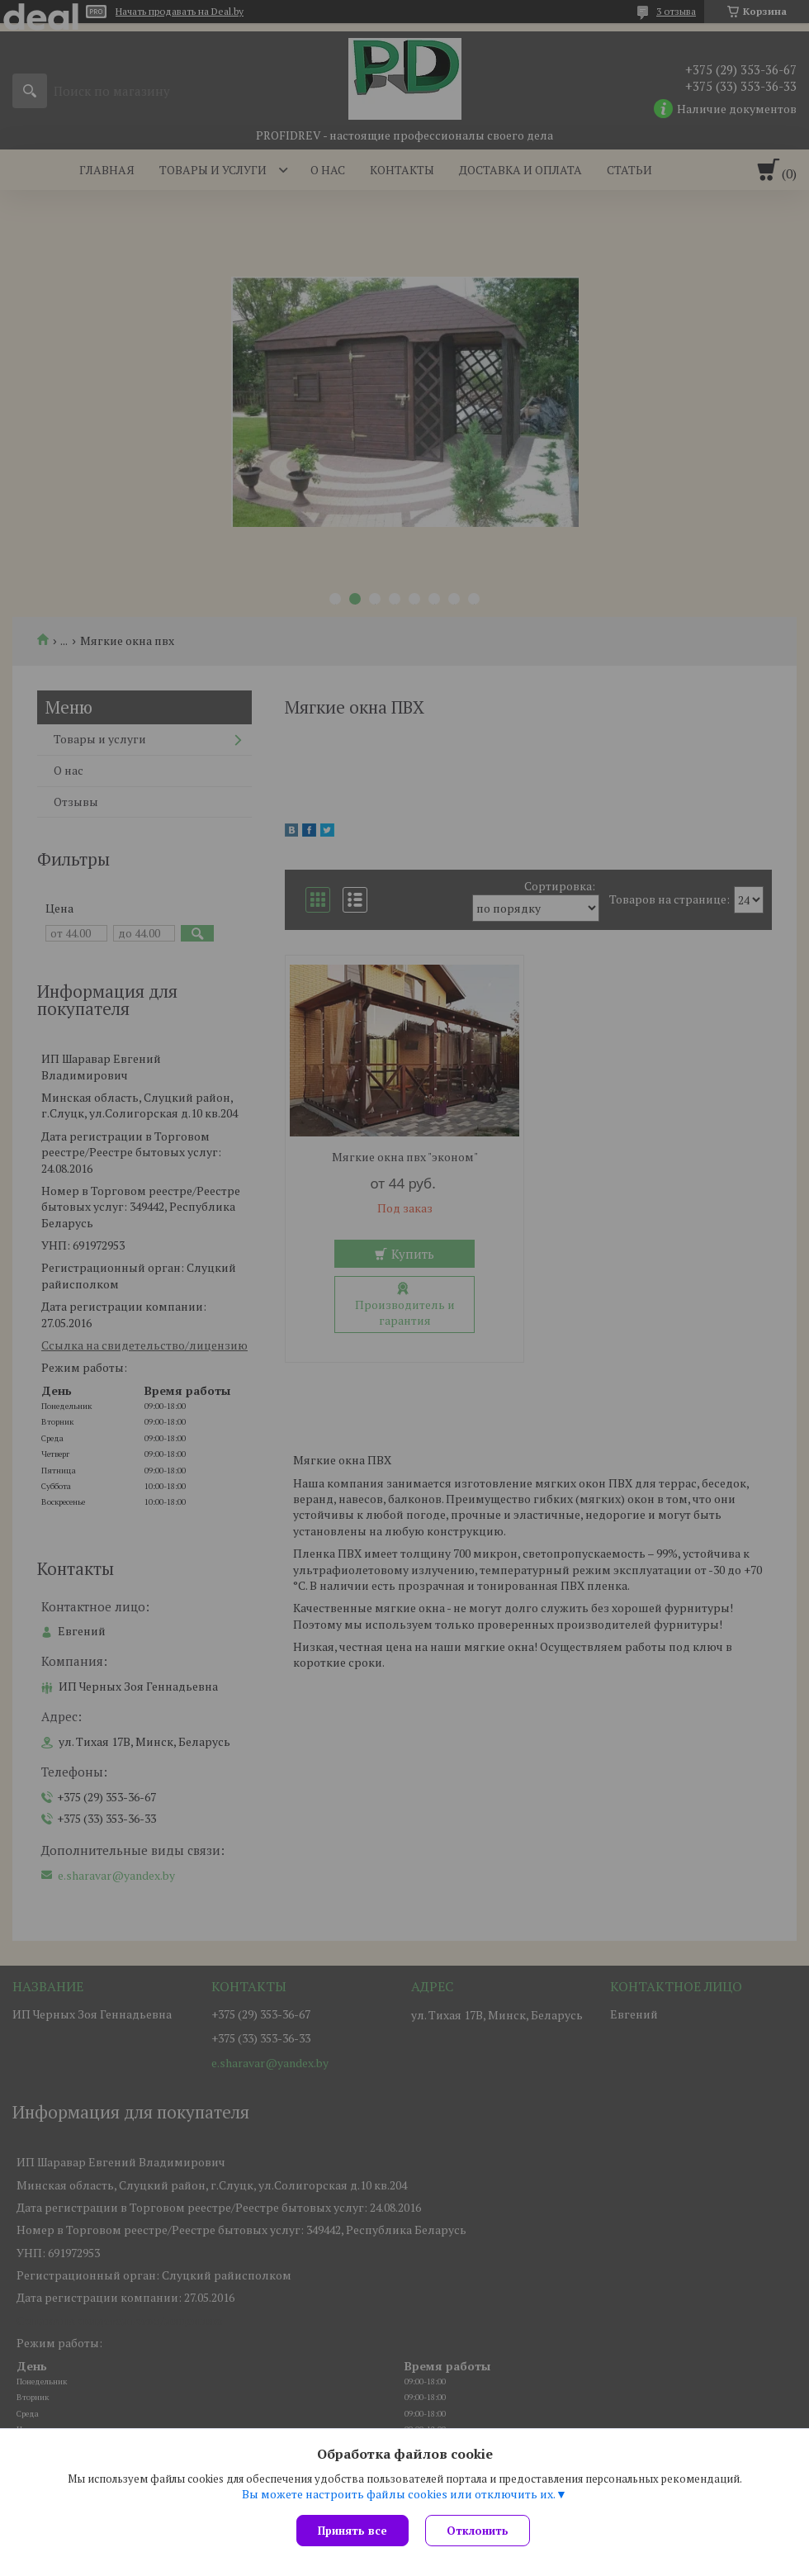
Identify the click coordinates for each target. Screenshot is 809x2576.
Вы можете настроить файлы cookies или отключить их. (399, 2494)
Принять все (352, 2530)
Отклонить (478, 2530)
